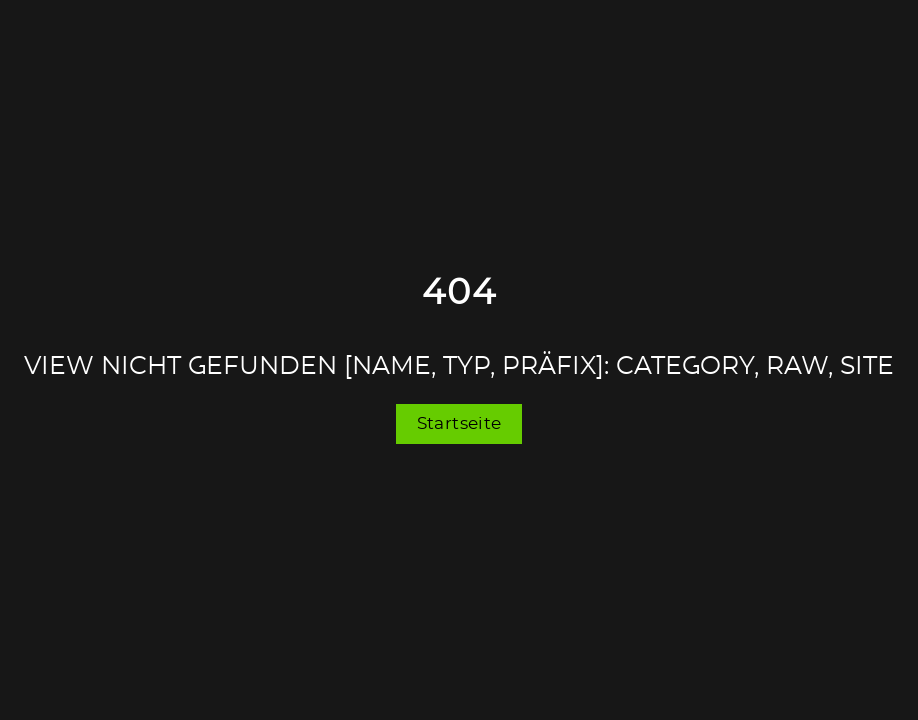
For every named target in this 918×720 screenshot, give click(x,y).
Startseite (459, 423)
